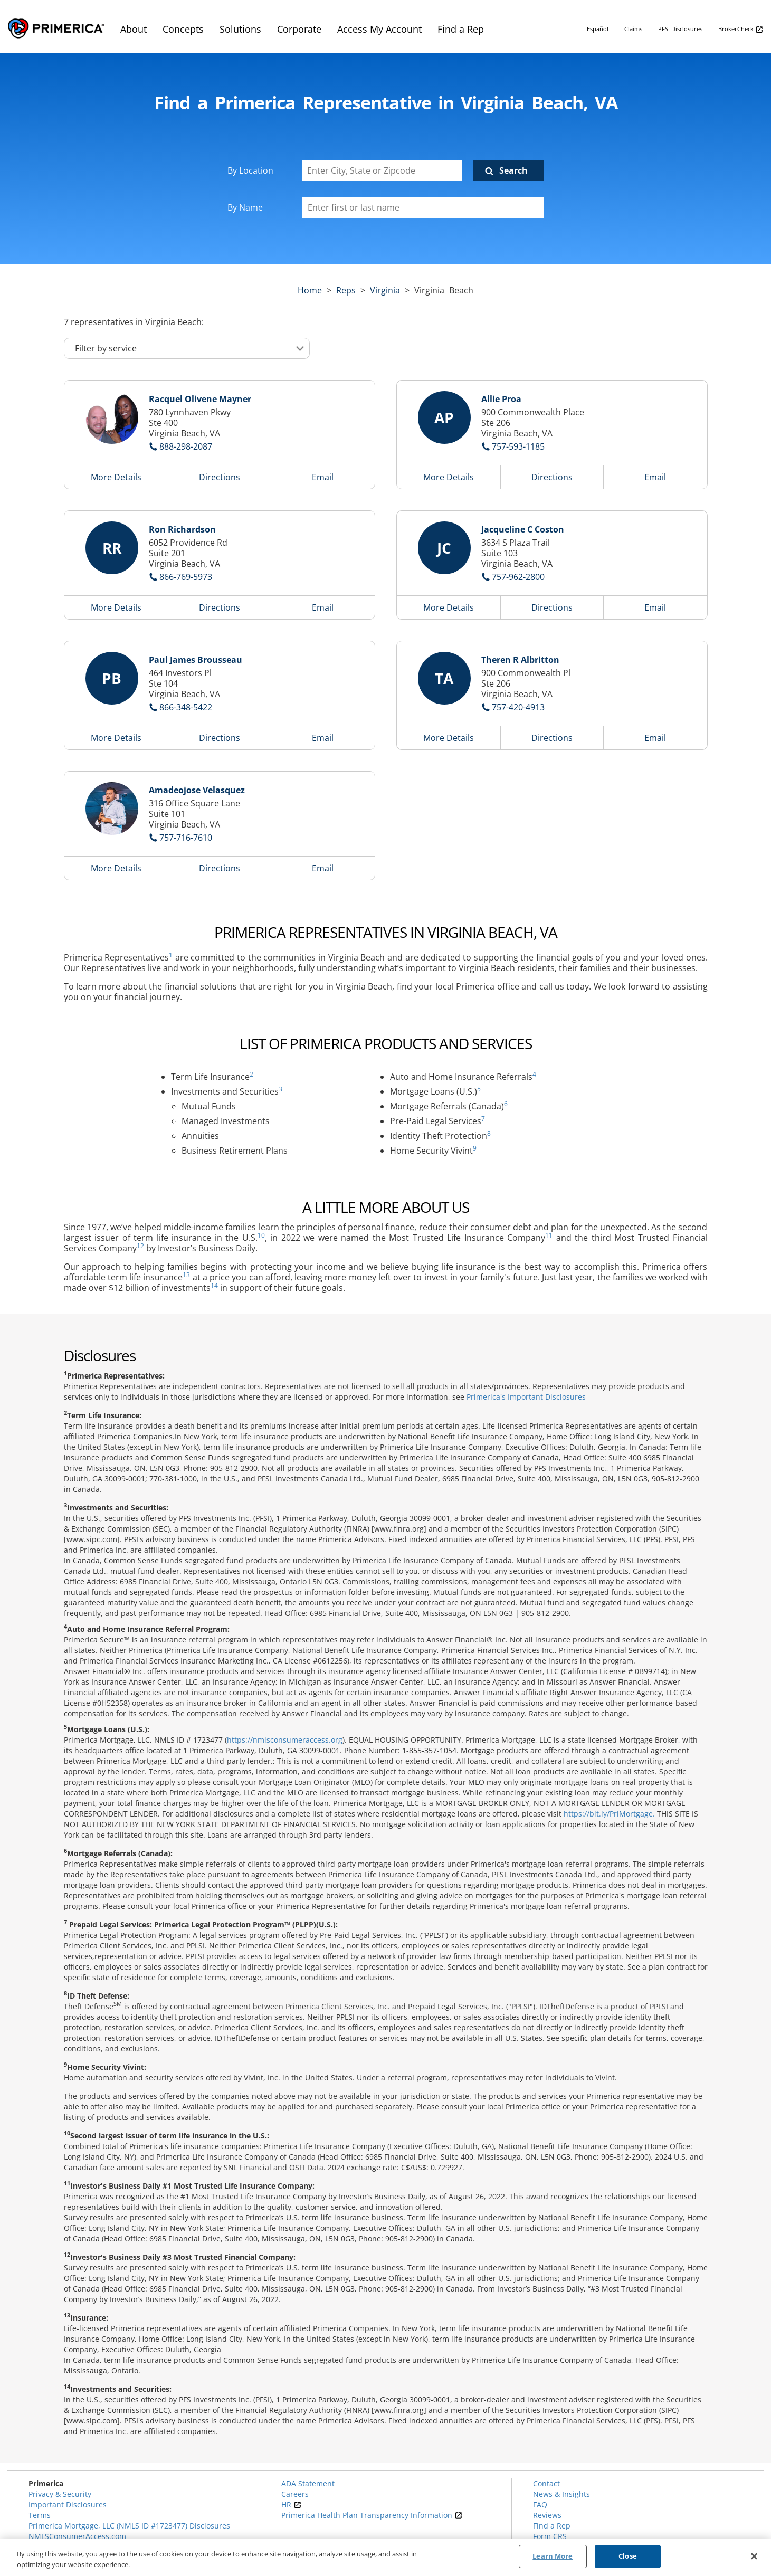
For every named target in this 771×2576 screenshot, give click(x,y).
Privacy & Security (59, 2494)
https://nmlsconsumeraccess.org (284, 1740)
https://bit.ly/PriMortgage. (609, 1814)
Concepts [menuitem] (183, 29)
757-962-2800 (518, 577)
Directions (219, 477)
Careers (295, 2494)
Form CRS (550, 2536)
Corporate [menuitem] (299, 29)
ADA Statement (308, 2483)
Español (597, 29)
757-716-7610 (185, 837)
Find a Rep (551, 2526)
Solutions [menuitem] (240, 29)
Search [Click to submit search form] (513, 170)
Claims (633, 29)
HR (291, 2504)
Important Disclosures (67, 2504)
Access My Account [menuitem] (379, 29)
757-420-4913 (518, 707)
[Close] (754, 2556)
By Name (245, 207)
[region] (385, 2557)
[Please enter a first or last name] (423, 207)
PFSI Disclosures (680, 29)
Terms (39, 2515)
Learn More (552, 2556)
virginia (385, 290)
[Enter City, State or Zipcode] (382, 170)
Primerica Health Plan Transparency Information (371, 2515)
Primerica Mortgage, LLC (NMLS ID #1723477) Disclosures (129, 2526)
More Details (116, 477)
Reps (346, 290)
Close (627, 2556)
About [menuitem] (133, 29)
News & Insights (561, 2494)
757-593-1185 (518, 446)
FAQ (540, 2504)
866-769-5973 (185, 577)
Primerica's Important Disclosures (526, 1397)
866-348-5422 (185, 707)
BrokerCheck (740, 29)
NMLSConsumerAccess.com (77, 2536)
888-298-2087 (185, 446)
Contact (546, 2483)
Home (310, 290)
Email (323, 477)
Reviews (547, 2515)
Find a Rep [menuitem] (460, 29)
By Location (250, 170)
